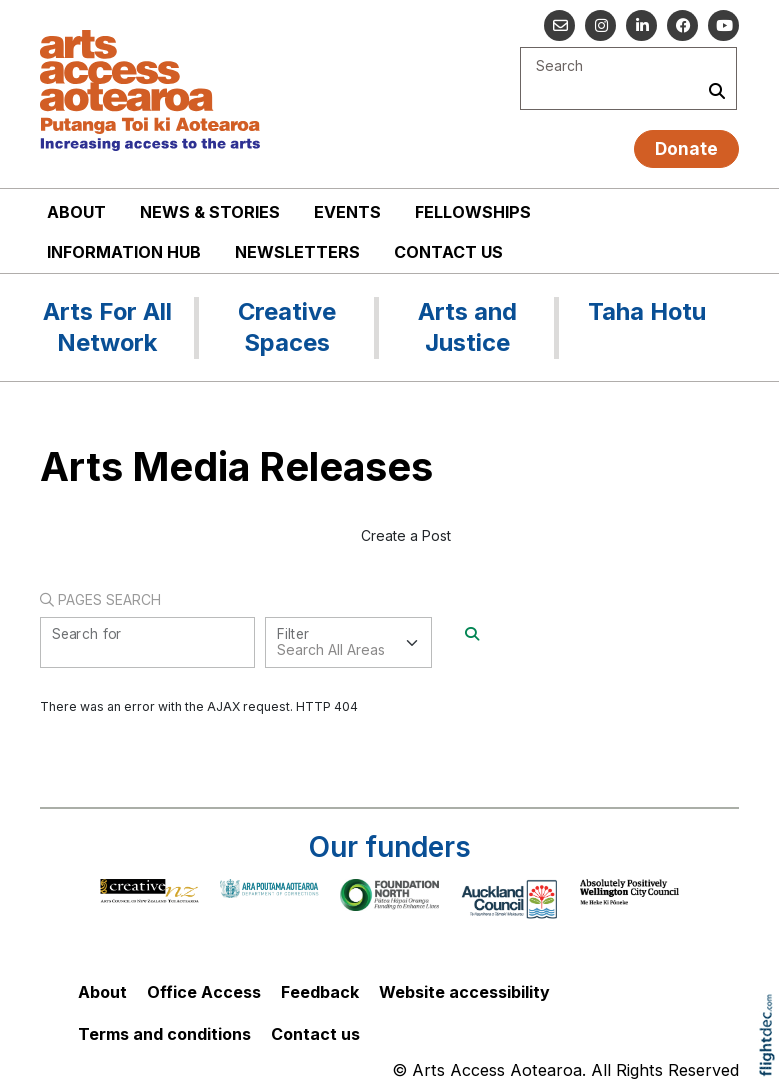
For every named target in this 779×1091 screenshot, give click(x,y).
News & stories (210, 212)
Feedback (320, 992)
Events (347, 212)
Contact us (448, 252)
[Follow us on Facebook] (682, 25)
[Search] (472, 633)
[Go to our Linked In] (641, 25)
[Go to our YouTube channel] (723, 25)
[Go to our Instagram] (600, 25)
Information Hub (124, 252)
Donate (686, 148)
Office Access (204, 992)
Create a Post (406, 535)
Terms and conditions (164, 1034)
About (76, 212)
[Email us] (559, 25)
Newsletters (297, 252)
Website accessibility (464, 992)
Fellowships (473, 212)
